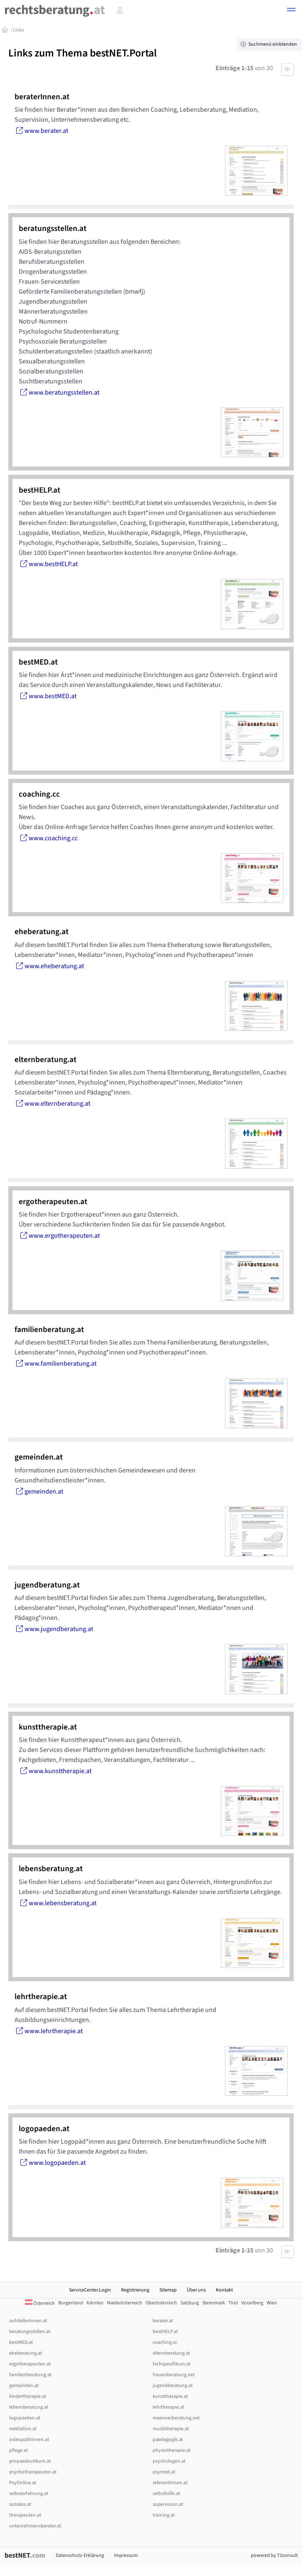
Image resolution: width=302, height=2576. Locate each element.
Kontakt (224, 2290)
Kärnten (95, 2302)
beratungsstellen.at (29, 2331)
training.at (164, 2515)
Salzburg (190, 2302)
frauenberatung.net (174, 2374)
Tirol (233, 2302)
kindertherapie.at (27, 2396)
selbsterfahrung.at (28, 2493)
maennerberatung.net (176, 2417)
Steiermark (213, 2302)
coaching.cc (165, 2342)
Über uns (196, 2290)
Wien (272, 2302)
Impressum (126, 2555)
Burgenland (70, 2302)
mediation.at (23, 2428)
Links (18, 30)
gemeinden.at (24, 2385)
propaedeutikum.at (30, 2461)
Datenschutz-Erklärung (80, 2555)
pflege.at (18, 2450)
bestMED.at (21, 2342)
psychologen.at (169, 2461)
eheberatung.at (25, 2353)
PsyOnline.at (22, 2482)
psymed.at (164, 2471)
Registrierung (135, 2290)
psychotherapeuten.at (33, 2471)
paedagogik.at (168, 2439)
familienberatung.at (30, 2374)
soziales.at (20, 2504)
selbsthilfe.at (166, 2493)
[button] (291, 10)
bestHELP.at (165, 2331)
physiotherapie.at (172, 2450)
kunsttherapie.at (170, 2396)
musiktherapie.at (171, 2428)
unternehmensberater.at (35, 2525)
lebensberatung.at (28, 2407)
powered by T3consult (274, 2555)
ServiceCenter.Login (90, 2290)
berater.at (163, 2320)
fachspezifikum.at (172, 2363)
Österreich (40, 2303)
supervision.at (168, 2504)
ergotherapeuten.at (30, 2363)
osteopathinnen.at (29, 2439)
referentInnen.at (170, 2482)
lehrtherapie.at (168, 2407)
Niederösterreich (124, 2302)
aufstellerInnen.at (28, 2320)
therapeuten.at (25, 2515)
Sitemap (168, 2290)
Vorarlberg (252, 2302)
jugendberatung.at (173, 2385)
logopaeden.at (24, 2417)
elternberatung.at (171, 2353)
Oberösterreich (161, 2302)
